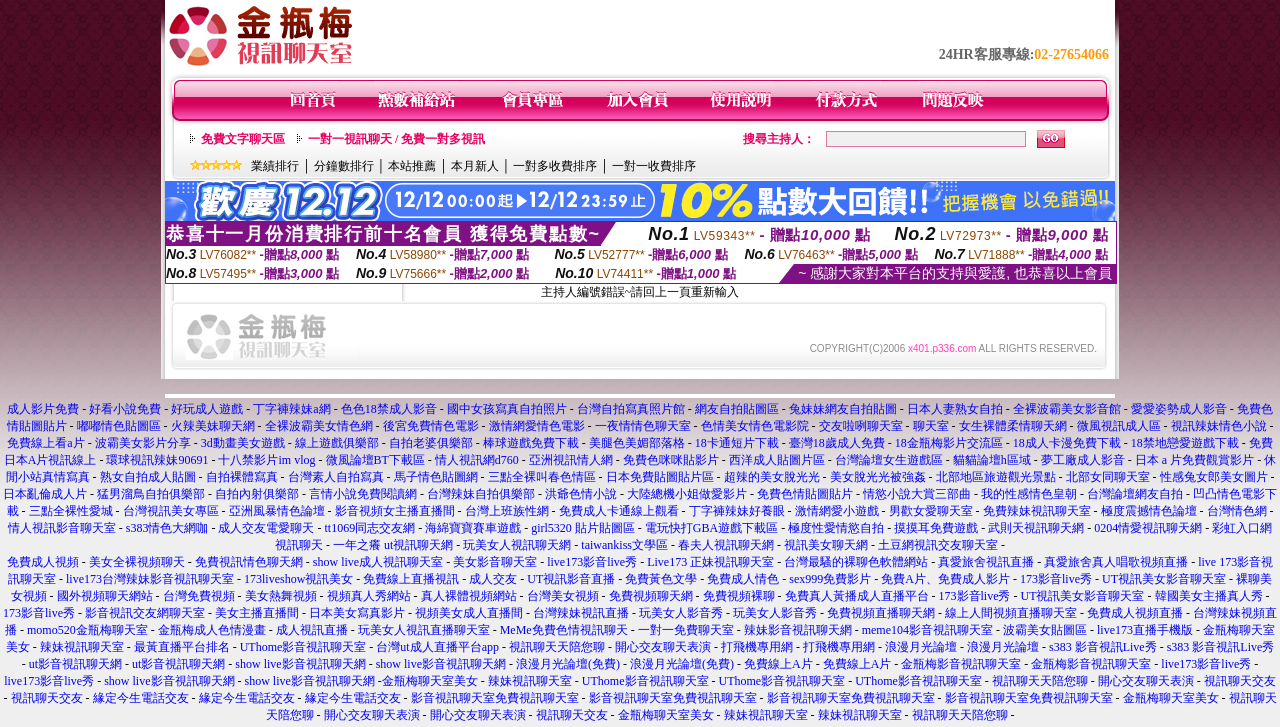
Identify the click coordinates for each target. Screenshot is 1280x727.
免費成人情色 (743, 579)
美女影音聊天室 (495, 562)
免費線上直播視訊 (411, 579)
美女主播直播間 (257, 613)
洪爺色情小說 (581, 494)
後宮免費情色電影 (431, 426)
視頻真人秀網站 (369, 596)
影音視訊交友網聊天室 (145, 613)
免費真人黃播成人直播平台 (857, 596)
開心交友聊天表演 (663, 647)
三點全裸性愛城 (71, 511)
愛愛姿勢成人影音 (1179, 409)
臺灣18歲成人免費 (837, 443)
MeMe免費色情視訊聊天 (564, 630)
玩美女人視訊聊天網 (518, 545)
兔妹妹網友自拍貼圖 (843, 409)
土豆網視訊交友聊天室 (938, 545)
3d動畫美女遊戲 (243, 443)
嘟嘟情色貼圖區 (119, 426)
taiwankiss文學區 (624, 545)
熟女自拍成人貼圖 (148, 477)
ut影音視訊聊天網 (75, 664)
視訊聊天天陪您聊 (557, 647)
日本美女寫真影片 (357, 613)
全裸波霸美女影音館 (1067, 409)
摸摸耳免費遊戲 (936, 528)
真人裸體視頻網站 (469, 596)
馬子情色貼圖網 (437, 477)
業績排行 (275, 166)
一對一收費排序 (654, 166)
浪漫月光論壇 (921, 647)
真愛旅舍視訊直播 (986, 562)
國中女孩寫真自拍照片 (507, 409)
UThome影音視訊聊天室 (303, 647)
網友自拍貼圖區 (737, 409)
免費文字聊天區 (243, 139)
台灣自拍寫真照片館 (631, 409)
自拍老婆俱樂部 (431, 443)
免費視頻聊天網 (651, 596)
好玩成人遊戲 (207, 409)
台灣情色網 (1237, 511)
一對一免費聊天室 (686, 630)
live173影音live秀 (592, 562)
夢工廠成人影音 (1083, 460)
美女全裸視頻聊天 (137, 562)
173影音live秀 (1056, 579)
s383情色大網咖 (167, 528)
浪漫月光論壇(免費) (568, 664)
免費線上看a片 (47, 443)
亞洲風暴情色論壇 (277, 511)
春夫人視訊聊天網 (726, 545)
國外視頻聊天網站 (105, 596)
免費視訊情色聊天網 (249, 562)
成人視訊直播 (312, 630)
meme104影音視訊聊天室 (927, 630)
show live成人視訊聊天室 (378, 562)
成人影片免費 (43, 409)
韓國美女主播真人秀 (1209, 596)
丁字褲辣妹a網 (291, 409)
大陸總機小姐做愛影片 (687, 494)
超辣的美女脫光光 (772, 477)
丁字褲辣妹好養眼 (737, 511)
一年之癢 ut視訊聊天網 (393, 545)
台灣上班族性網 (507, 511)
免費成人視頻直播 (1135, 613)
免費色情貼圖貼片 (805, 494)
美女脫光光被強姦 (878, 477)
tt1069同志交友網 (369, 528)
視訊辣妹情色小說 (1219, 426)
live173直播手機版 (1145, 630)
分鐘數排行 (344, 166)
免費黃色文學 (661, 579)
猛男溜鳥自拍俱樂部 (151, 494)
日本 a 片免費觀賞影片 (1194, 460)
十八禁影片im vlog (266, 460)
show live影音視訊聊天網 (300, 664)
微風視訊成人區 (1119, 426)
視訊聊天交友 (1240, 681)
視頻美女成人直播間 (469, 613)
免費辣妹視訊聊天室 (1037, 511)
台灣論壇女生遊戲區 (889, 460)
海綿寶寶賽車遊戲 (473, 528)
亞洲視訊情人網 (571, 460)
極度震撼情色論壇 (1149, 511)
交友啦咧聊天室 (861, 426)
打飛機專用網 (757, 647)
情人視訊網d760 (477, 460)
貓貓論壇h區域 (992, 460)
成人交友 (493, 579)
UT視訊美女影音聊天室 (1164, 579)
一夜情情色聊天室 (643, 426)
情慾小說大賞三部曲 (917, 494)
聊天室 (931, 426)
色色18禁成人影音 (389, 409)
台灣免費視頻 (199, 596)
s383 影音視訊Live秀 (1103, 647)
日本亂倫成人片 (45, 494)
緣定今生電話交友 (141, 698)
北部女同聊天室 (1108, 477)
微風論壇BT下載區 (375, 460)
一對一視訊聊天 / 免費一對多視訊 (396, 139)
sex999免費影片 (830, 579)
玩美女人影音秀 (681, 613)
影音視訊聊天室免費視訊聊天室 (495, 698)
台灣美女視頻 (563, 596)
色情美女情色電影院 (755, 426)
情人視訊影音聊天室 (62, 528)
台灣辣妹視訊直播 (581, 613)
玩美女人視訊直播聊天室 (424, 630)
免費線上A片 (778, 664)
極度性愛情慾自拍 (836, 528)
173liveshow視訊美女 (298, 579)
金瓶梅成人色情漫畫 (212, 630)
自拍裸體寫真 (242, 477)
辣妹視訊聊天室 (82, 647)
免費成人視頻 (43, 562)
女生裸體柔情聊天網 (1013, 426)
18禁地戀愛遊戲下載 (1185, 443)
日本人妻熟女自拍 (955, 409)
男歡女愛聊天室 (931, 511)
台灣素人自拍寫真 (336, 477)
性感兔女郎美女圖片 (1214, 477)
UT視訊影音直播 (571, 579)
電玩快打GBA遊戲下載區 (711, 528)
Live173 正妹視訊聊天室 (710, 562)
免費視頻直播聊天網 (881, 613)
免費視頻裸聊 (739, 596)
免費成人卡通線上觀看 (619, 511)
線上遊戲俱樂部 (337, 443)
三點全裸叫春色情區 (542, 477)
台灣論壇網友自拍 (1135, 494)
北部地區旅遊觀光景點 (996, 477)
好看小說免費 (125, 409)
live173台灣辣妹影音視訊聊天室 (150, 579)
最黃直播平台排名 (182, 647)
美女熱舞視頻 (281, 596)
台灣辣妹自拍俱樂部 (481, 494)
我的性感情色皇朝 (1029, 494)
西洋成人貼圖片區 (777, 460)
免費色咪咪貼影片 (671, 460)
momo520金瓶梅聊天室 (87, 630)
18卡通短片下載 (737, 443)
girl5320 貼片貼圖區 (583, 528)
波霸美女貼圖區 (1045, 630)
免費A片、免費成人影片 (945, 579)
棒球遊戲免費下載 (531, 443)
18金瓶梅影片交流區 (949, 443)
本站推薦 (412, 166)
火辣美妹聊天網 (213, 426)
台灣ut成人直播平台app (437, 647)
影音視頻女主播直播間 (395, 511)
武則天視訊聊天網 (1036, 528)
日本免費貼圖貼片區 (660, 477)
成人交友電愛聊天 (266, 528)
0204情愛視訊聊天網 (1148, 528)
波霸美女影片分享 (143, 443)
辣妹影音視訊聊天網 (798, 630)
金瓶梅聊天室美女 (430, 681)
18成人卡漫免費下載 (1067, 443)
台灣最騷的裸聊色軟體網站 (856, 562)
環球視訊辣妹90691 (157, 460)
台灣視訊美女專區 (171, 511)
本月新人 (475, 166)
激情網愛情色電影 (537, 426)
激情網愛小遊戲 (837, 511)
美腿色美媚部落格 (637, 443)
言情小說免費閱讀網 (363, 494)
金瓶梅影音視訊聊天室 (961, 664)
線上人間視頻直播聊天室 (1011, 613)
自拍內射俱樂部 (257, 494)
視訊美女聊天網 (827, 545)
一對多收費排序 (555, 166)
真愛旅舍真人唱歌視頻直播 (1116, 562)
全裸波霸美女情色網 (319, 426)
